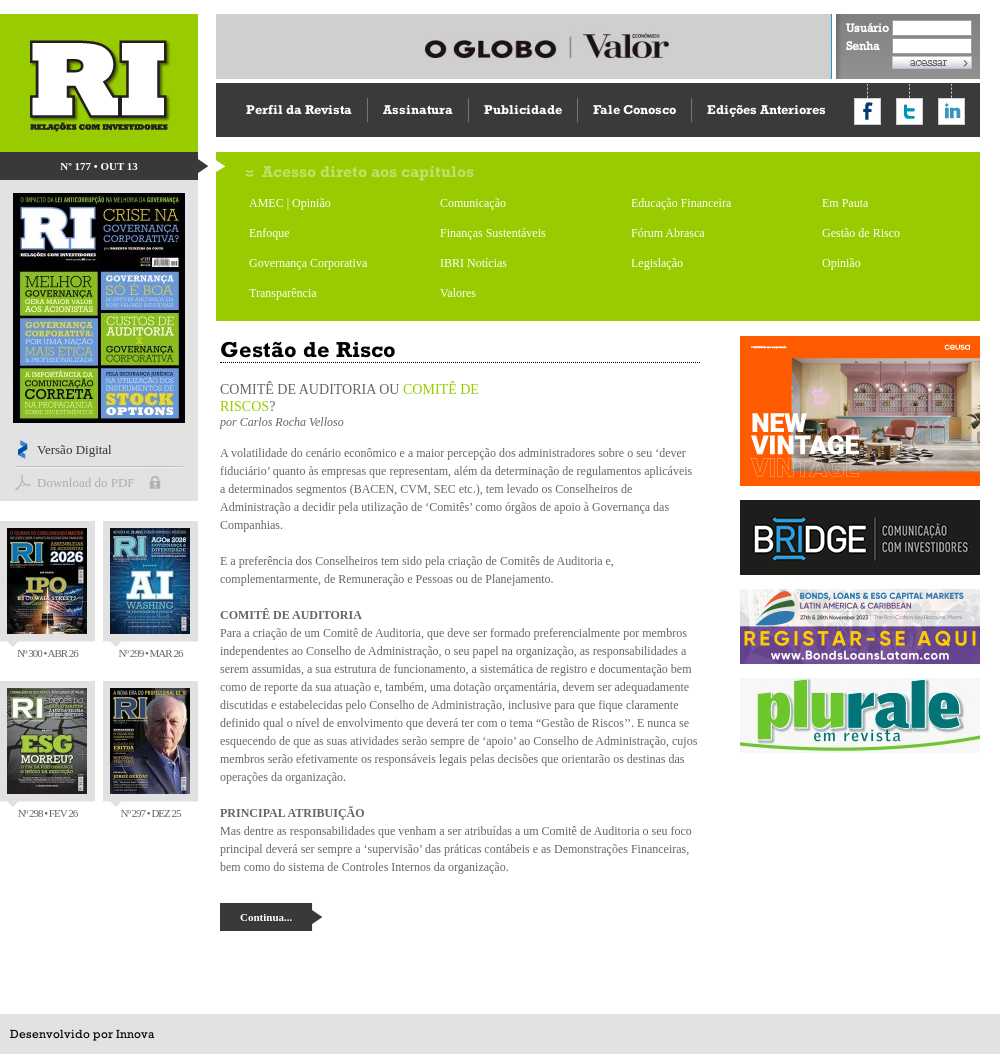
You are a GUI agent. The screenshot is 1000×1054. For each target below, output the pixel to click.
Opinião (841, 263)
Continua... (266, 917)
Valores (458, 293)
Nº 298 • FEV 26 (47, 753)
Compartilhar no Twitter (909, 111)
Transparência (283, 293)
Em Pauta (845, 203)
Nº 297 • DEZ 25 (150, 753)
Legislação (657, 263)
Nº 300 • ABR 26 (47, 593)
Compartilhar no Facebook (867, 111)
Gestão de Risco (861, 233)
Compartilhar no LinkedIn (951, 111)
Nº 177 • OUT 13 (99, 166)
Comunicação (473, 203)
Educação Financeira (681, 203)
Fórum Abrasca (668, 233)
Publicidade (523, 109)
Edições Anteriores (766, 109)
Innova (135, 1034)
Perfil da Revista (299, 109)
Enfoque (269, 233)
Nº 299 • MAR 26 (150, 593)
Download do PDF (86, 482)
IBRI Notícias (473, 263)
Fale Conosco (634, 109)
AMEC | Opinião (290, 203)
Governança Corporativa (308, 263)
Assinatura (418, 109)
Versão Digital (74, 449)
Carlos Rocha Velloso (292, 422)
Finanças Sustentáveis (493, 233)
